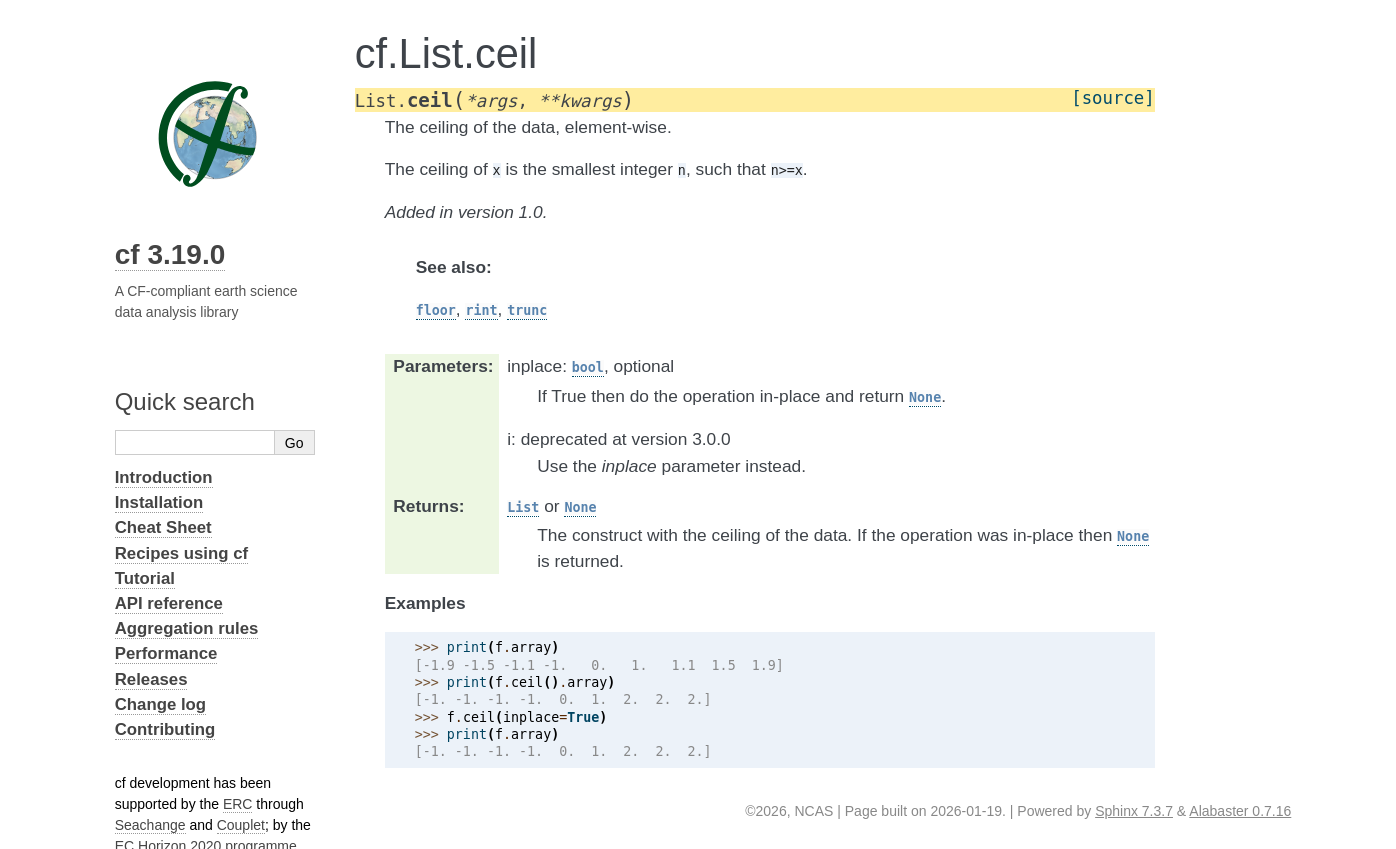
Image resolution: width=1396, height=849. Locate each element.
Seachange (150, 825)
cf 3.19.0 (170, 254)
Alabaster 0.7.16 (1240, 811)
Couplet (241, 825)
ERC (238, 804)
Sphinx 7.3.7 (1134, 811)
